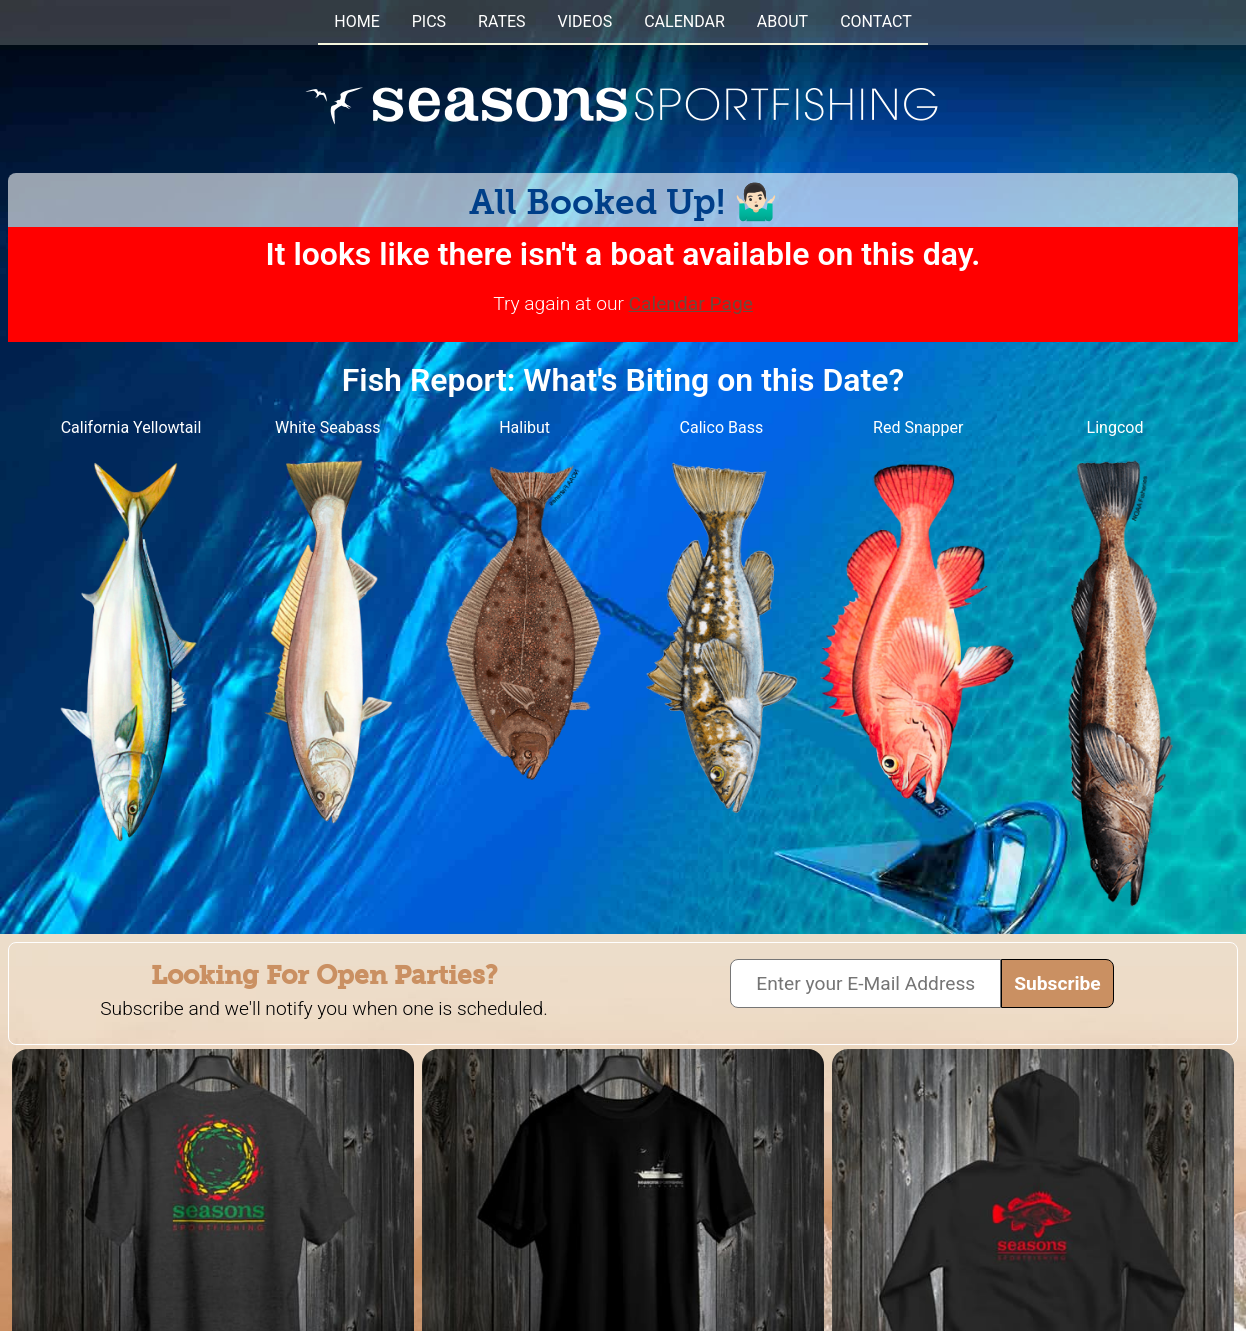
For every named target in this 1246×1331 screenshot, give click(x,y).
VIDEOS (585, 21)
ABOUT (782, 21)
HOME (356, 21)
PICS (429, 21)
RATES (501, 21)
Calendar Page (691, 303)
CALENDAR (684, 21)
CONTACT (876, 21)
